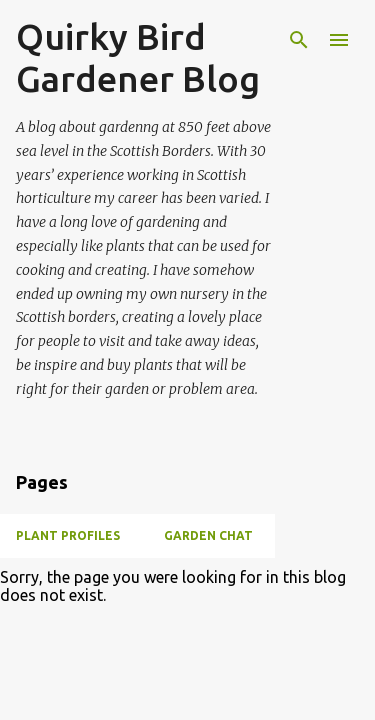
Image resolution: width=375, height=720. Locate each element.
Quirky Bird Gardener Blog (138, 57)
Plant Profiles (68, 535)
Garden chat (208, 535)
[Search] (299, 40)
